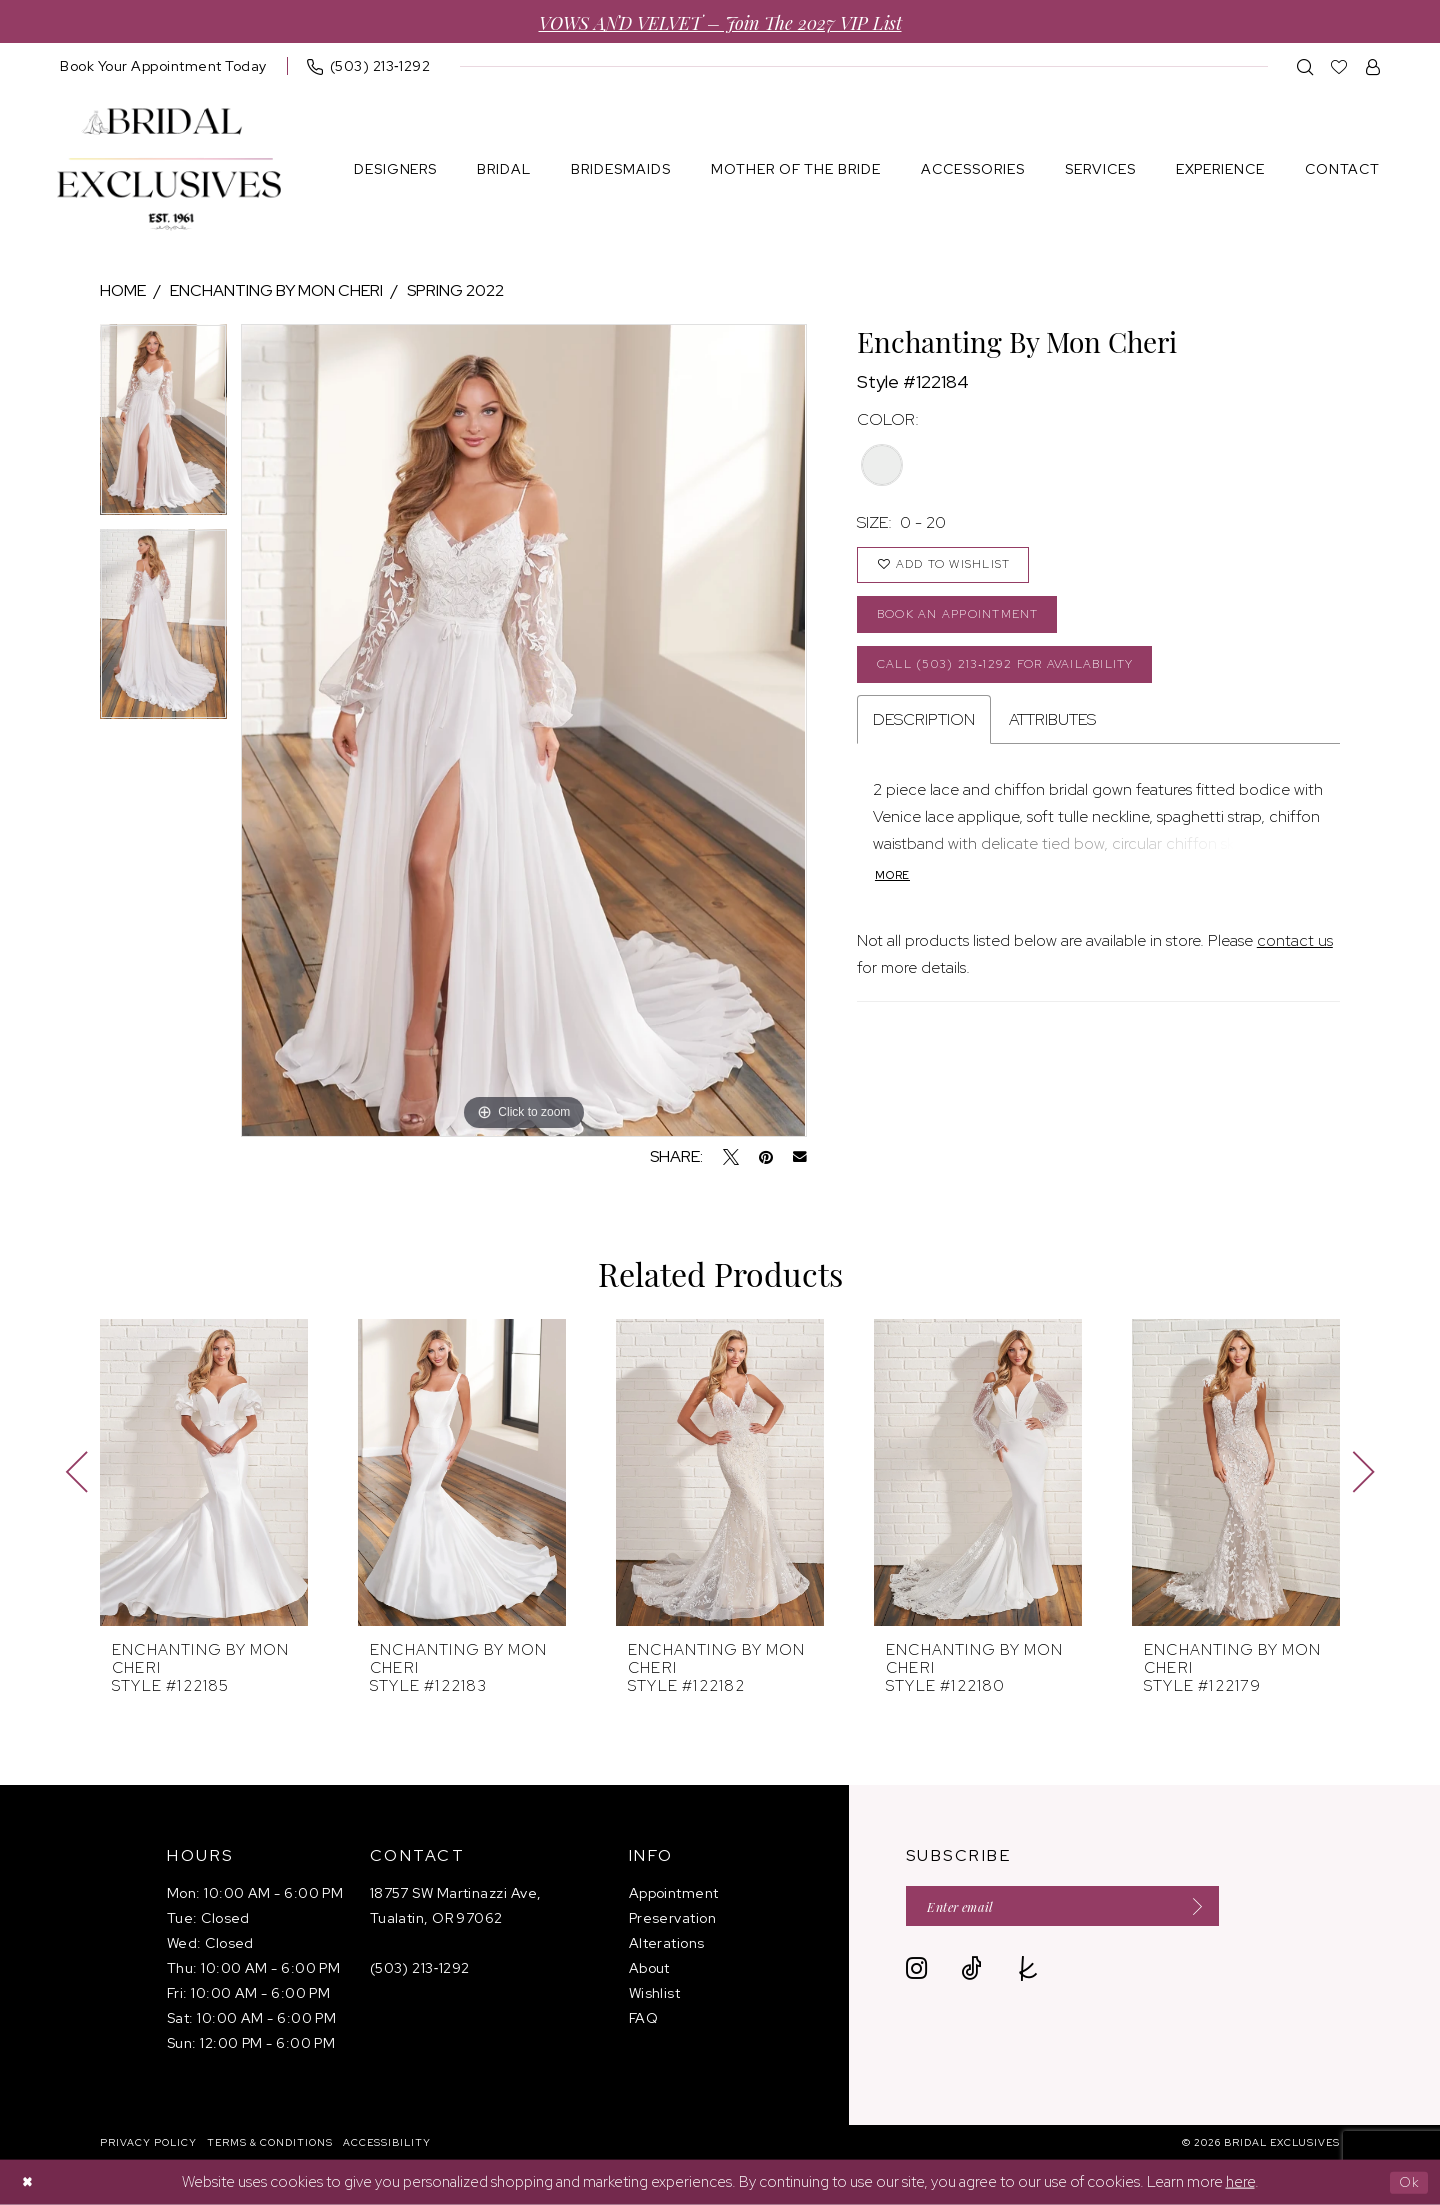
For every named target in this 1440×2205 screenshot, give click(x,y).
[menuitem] (163, 66)
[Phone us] (369, 66)
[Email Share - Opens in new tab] (800, 1157)
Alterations (667, 1943)
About (649, 1968)
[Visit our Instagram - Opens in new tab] (916, 1973)
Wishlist (655, 1993)
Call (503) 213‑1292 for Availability (1022, 678)
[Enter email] (1081, 1908)
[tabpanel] (163, 426)
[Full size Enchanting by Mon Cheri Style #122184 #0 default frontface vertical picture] (523, 730)
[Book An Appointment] (163, 66)
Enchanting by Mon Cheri (276, 290)
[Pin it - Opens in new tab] (766, 1157)
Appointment (674, 1893)
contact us (1295, 959)
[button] (1373, 66)
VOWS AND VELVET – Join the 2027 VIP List (720, 21)
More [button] (894, 894)
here (1240, 2182)
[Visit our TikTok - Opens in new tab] (971, 1973)
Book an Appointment (968, 623)
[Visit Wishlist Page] (1339, 66)
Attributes (1052, 736)
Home (123, 290)
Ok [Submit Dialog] (1406, 2182)
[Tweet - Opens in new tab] (731, 1157)
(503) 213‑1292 (420, 1968)
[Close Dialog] (30, 2182)
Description (924, 736)
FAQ (643, 2018)
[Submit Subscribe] (1224, 1908)
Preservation (672, 1918)
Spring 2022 (455, 290)
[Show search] (1305, 66)
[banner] (169, 169)
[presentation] (204, 1472)
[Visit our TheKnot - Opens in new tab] (1028, 1973)
